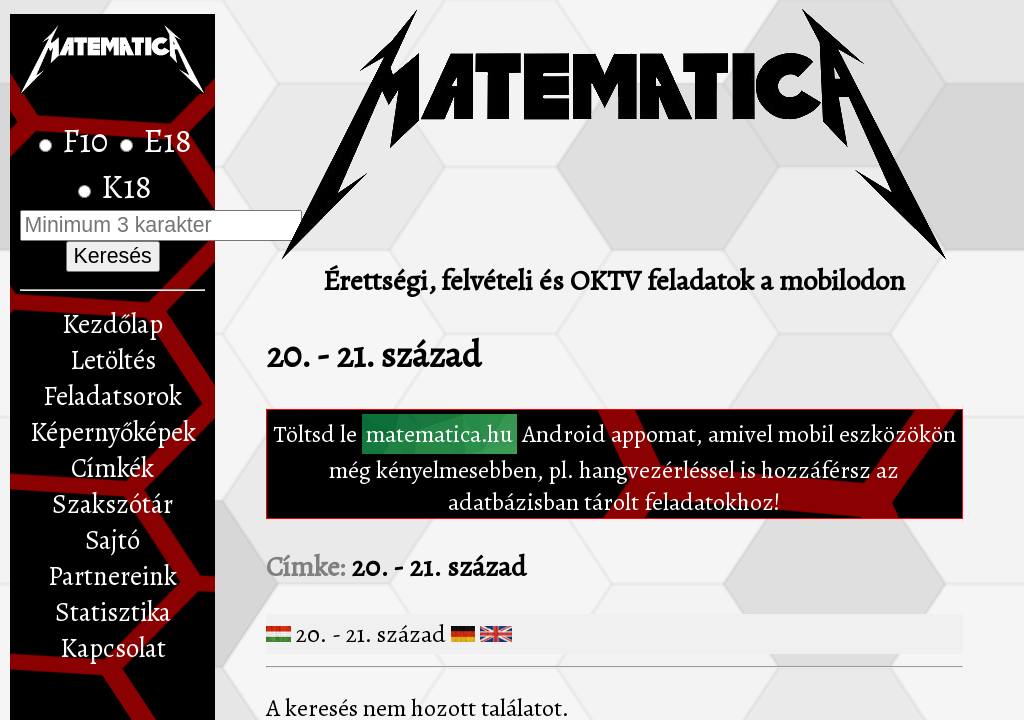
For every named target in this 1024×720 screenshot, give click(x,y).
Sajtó (112, 540)
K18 (126, 187)
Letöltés (113, 360)
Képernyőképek (113, 432)
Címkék (112, 468)
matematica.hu (439, 434)
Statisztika (113, 612)
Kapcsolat (113, 648)
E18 (167, 141)
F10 (88, 141)
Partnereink (112, 576)
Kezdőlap (112, 324)
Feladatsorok (112, 396)
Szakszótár (112, 504)
